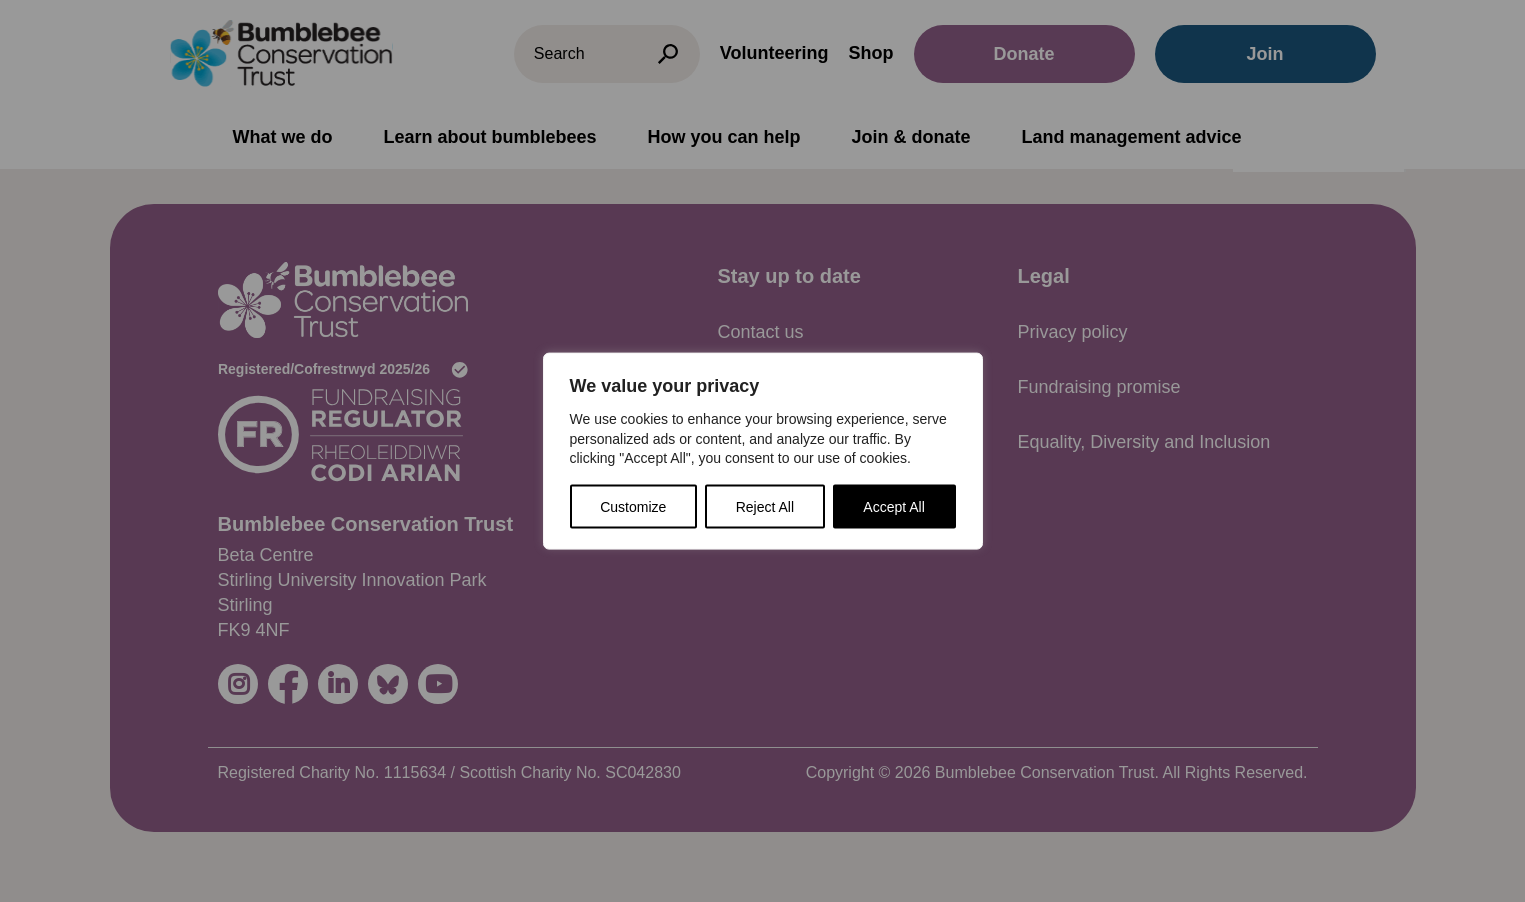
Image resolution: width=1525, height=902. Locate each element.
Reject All (765, 506)
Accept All (893, 506)
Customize (633, 506)
